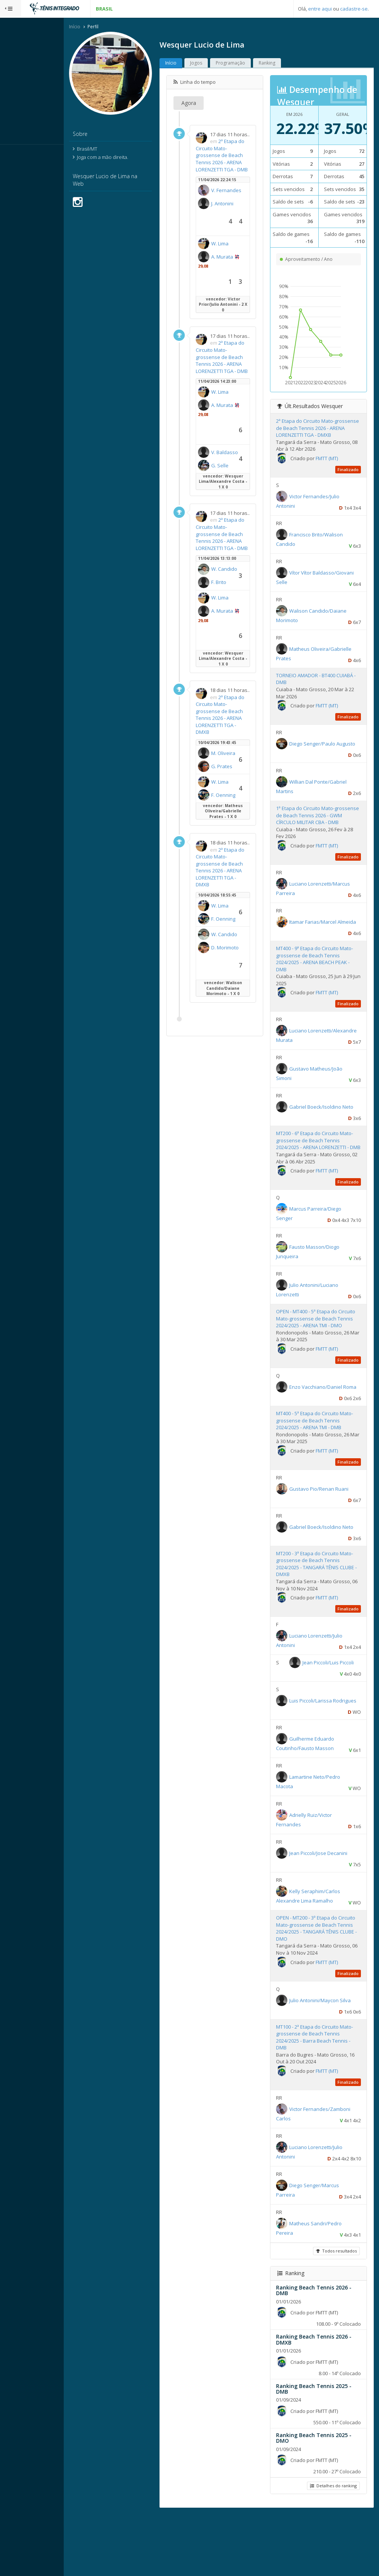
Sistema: (13, 154)
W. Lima (248, 286)
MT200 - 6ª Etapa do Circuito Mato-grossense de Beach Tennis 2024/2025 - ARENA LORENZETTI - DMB (321, 1173)
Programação (258, 64)
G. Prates (250, 985)
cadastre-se (354, 8)
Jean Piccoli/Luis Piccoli (328, 1724)
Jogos (224, 64)
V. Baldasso (240, 545)
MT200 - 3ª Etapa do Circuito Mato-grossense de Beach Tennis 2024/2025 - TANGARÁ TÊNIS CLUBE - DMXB (322, 1614)
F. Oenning (239, 1048)
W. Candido (240, 726)
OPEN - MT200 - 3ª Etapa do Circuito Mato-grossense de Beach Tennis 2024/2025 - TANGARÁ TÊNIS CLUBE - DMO (323, 1990)
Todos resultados (335, 2312)
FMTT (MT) (340, 480)
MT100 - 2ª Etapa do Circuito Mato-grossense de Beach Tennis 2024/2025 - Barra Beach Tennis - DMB (321, 2098)
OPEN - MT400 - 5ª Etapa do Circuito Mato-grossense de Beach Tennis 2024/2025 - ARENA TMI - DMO (321, 1358)
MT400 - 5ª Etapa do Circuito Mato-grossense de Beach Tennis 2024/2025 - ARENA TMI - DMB (323, 1467)
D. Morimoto (241, 1297)
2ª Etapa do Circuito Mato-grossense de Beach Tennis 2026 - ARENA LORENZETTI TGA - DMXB (243, 917)
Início (103, 28)
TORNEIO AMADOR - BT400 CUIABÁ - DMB (319, 701)
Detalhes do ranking (331, 2547)
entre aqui (320, 8)
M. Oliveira (239, 974)
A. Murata (238, 308)
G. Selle (248, 556)
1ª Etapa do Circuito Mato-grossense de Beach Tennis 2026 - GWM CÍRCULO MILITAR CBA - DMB (323, 841)
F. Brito (247, 737)
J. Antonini (238, 248)
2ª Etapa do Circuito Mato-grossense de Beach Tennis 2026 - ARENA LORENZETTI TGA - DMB (243, 170)
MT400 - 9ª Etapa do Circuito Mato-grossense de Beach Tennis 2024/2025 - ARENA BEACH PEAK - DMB (321, 988)
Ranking (295, 64)
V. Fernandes (242, 227)
